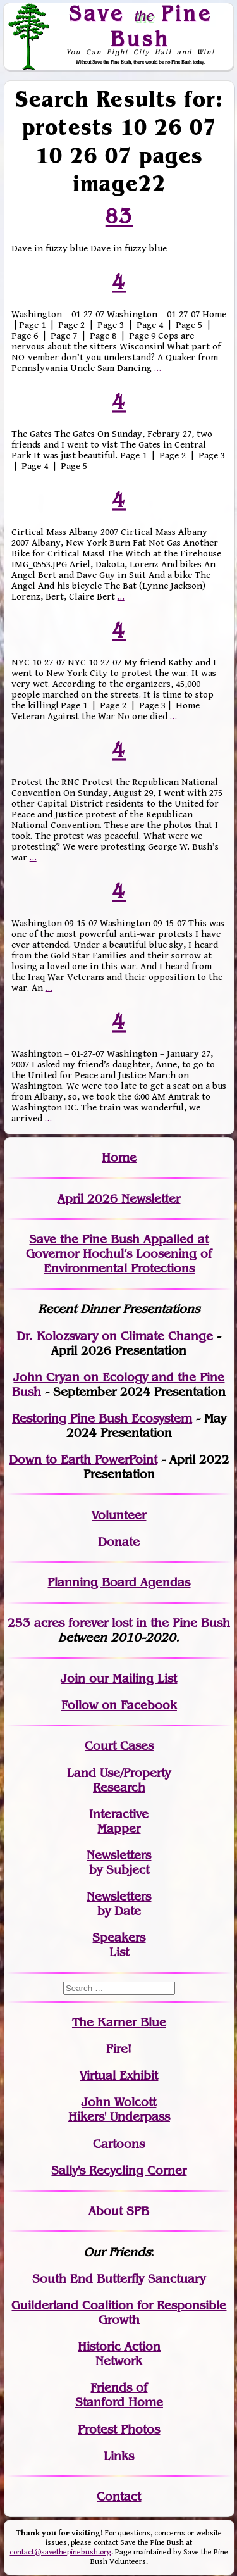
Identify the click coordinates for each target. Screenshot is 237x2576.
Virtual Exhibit (119, 2075)
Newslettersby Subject (119, 1862)
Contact (119, 2496)
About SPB (118, 2211)
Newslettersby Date (119, 1903)
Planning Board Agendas (118, 1582)
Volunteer (119, 1515)
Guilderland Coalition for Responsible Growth (118, 2312)
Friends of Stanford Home (119, 2395)
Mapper (118, 1828)
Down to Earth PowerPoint (83, 1459)
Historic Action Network (119, 2353)
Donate (119, 1542)
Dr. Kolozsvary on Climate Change (116, 1336)
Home (119, 1157)
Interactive (119, 1814)
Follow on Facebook (119, 1705)
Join (73, 1678)
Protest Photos (119, 2429)
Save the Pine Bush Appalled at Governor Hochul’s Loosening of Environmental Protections (119, 1254)
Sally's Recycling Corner (118, 2170)
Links (119, 2456)
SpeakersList (118, 1944)
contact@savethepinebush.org (60, 2552)
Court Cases (119, 1745)
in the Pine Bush (157, 1623)
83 (119, 216)
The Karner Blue (119, 2022)
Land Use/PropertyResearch (119, 1780)
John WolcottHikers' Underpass (119, 2109)
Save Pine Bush (140, 26)
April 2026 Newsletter (119, 1198)
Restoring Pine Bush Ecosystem (102, 1418)
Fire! (118, 2049)
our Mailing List (131, 1678)
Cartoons (119, 2144)
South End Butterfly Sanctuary (118, 2278)
